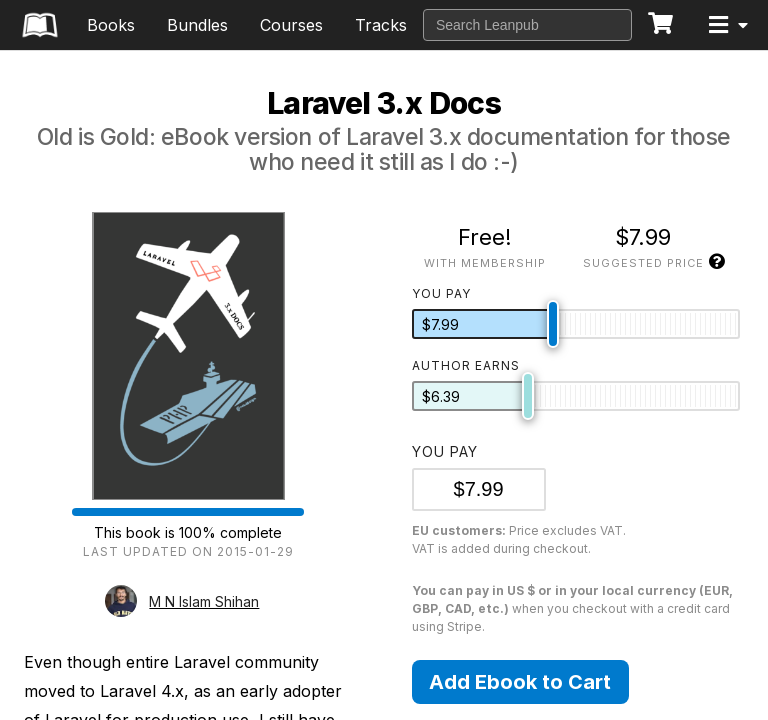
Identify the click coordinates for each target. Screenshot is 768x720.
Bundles (197, 25)
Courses (291, 25)
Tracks (381, 25)
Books (111, 25)
